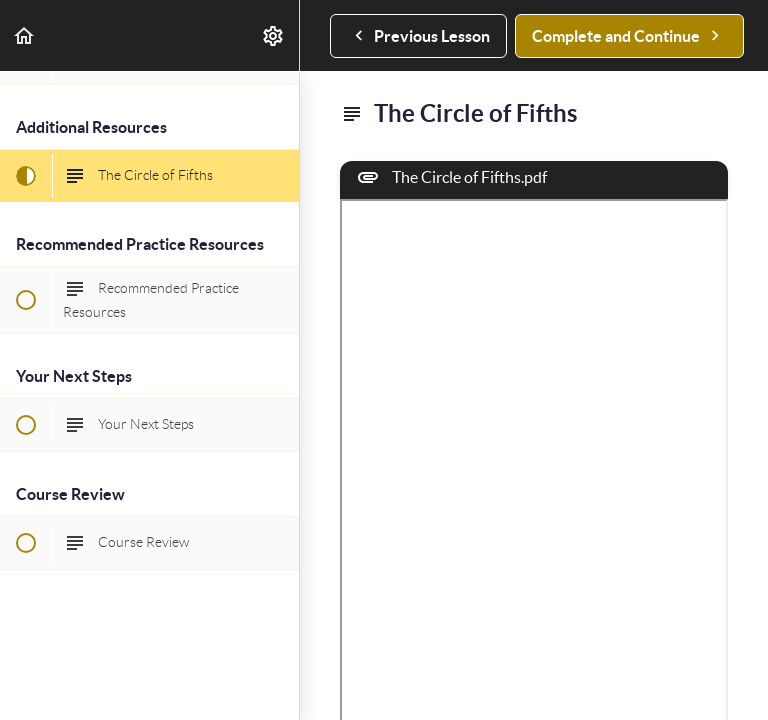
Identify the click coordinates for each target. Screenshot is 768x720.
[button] (25, 35)
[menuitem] (274, 35)
